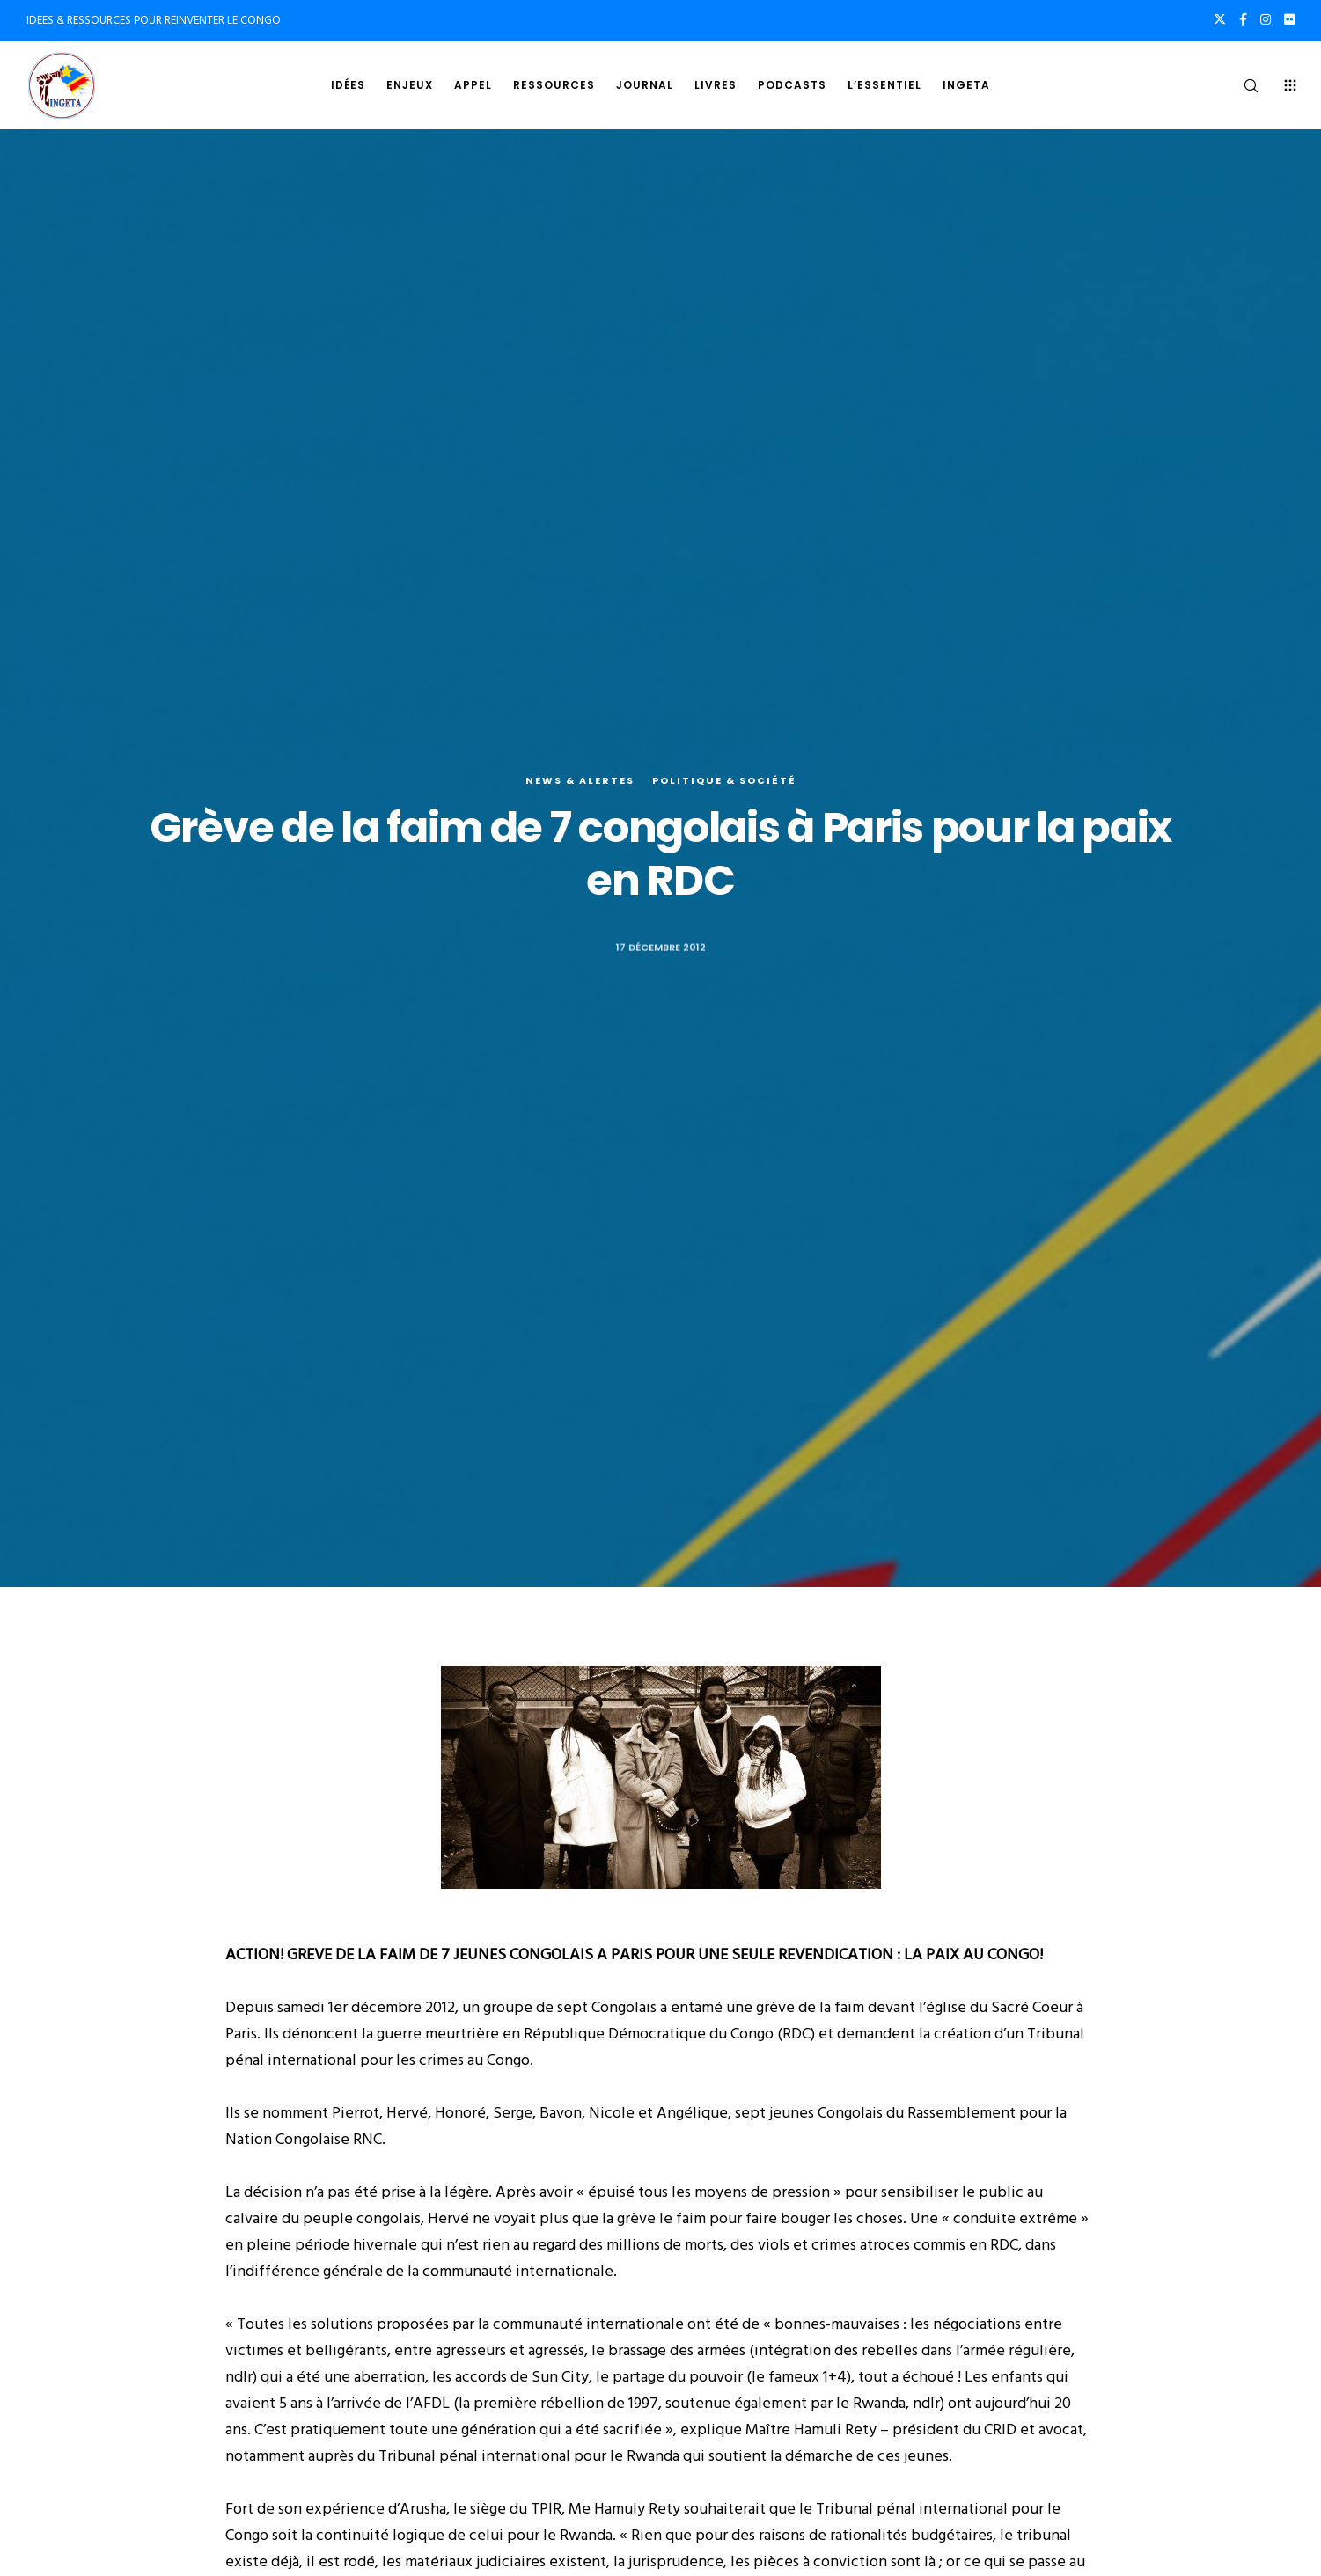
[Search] (1239, 85)
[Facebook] (1243, 19)
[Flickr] (1289, 19)
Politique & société (724, 780)
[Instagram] (1265, 19)
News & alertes (580, 780)
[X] (1220, 19)
